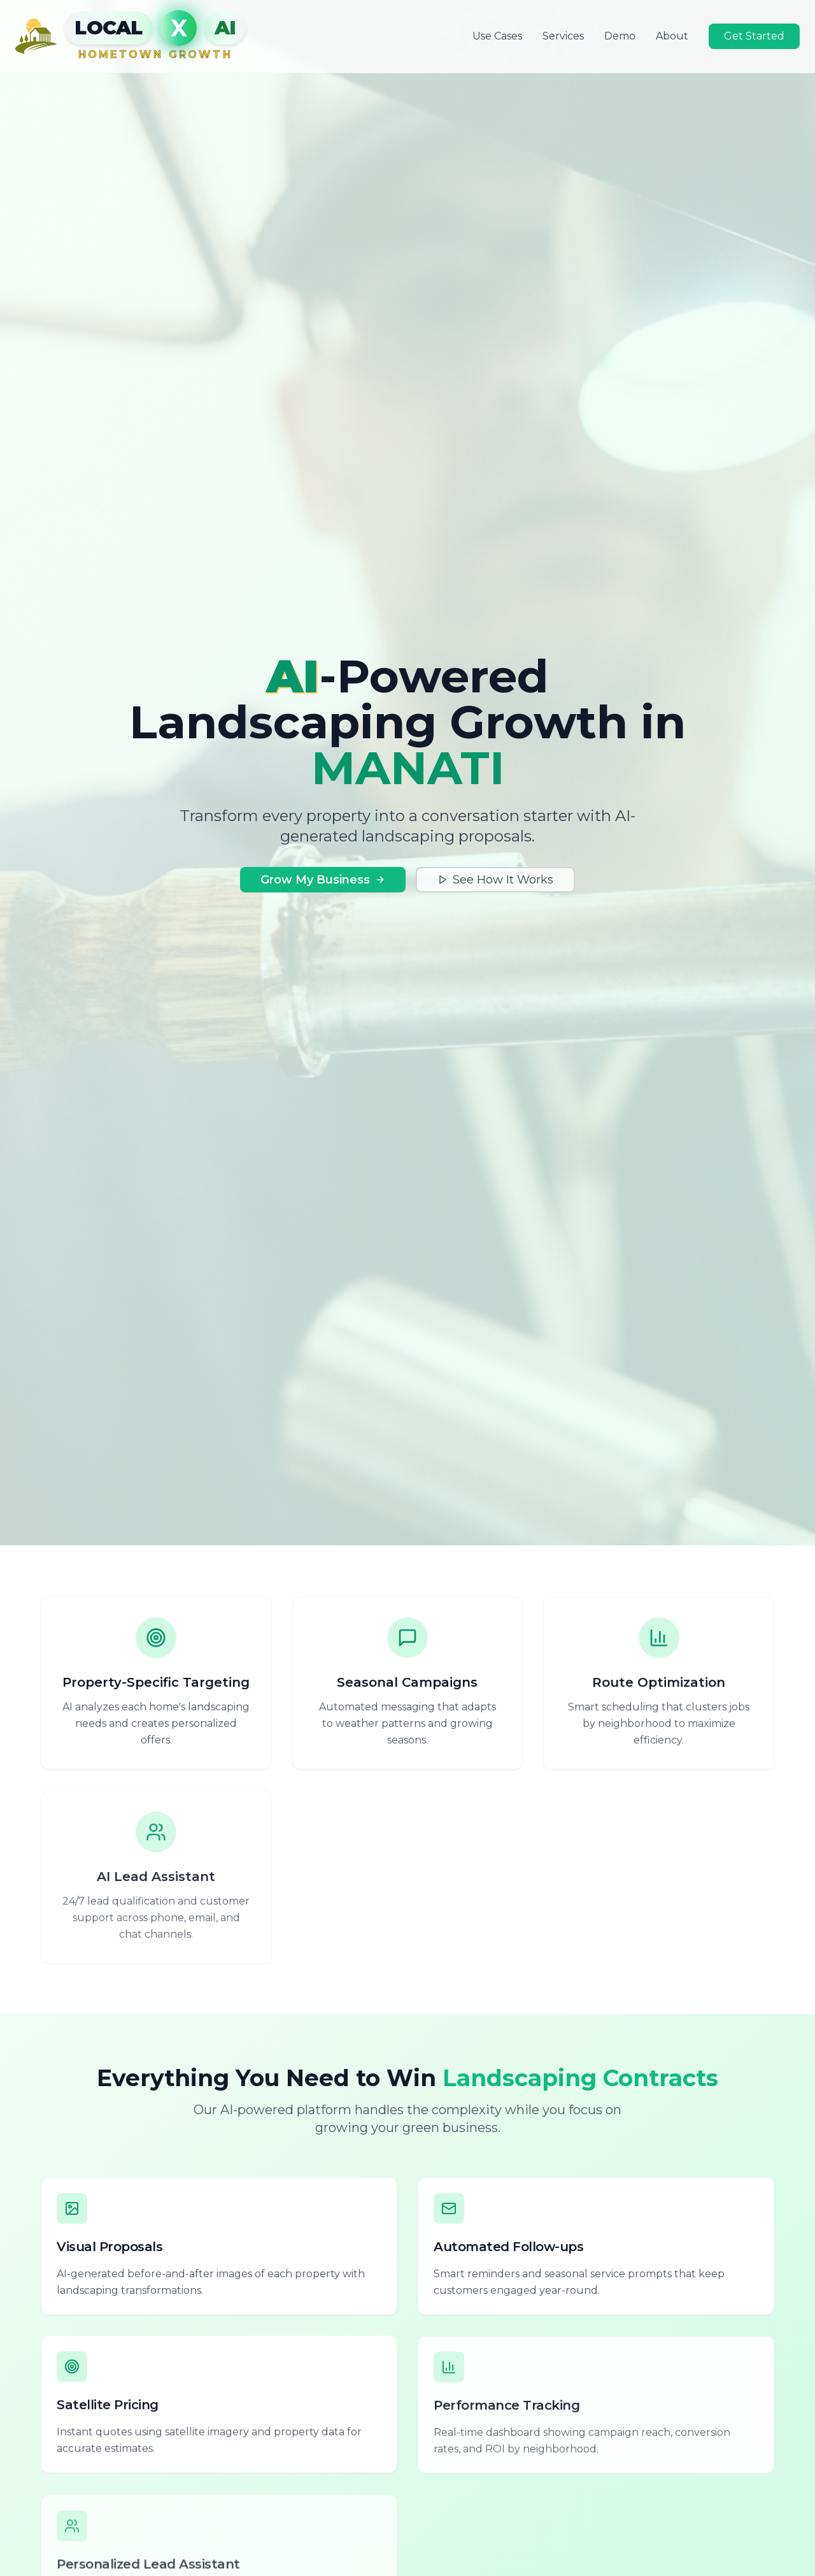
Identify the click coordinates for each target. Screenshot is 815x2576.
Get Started (754, 35)
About (672, 35)
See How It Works (495, 880)
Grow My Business (322, 880)
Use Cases (497, 35)
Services (563, 35)
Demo (619, 35)
